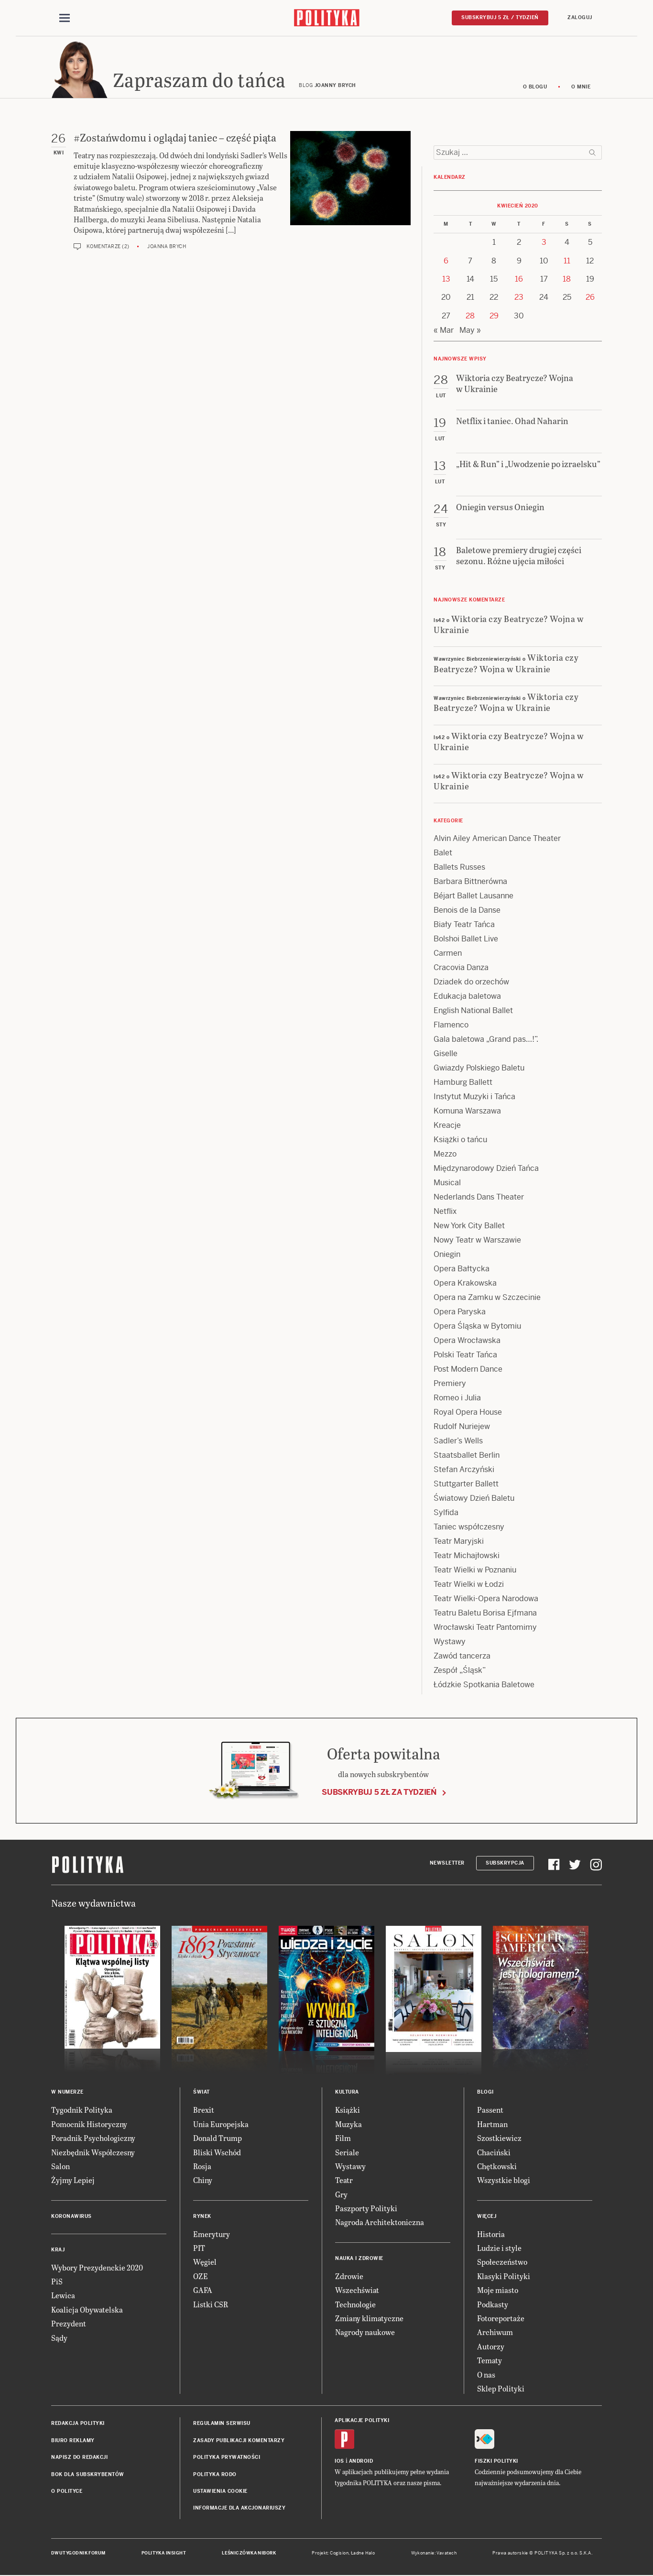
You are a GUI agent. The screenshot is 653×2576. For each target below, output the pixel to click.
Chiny (202, 2180)
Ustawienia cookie (220, 2492)
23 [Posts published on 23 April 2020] (518, 298)
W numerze (67, 2093)
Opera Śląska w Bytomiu (477, 1327)
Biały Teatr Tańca (464, 925)
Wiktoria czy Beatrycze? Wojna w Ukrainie (509, 624)
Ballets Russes (459, 868)
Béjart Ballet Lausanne (473, 897)
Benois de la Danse (467, 911)
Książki (347, 2110)
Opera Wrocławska (467, 1341)
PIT (199, 2248)
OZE (200, 2276)
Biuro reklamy (73, 2441)
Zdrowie (349, 2276)
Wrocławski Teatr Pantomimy (485, 1628)
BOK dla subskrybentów (87, 2475)
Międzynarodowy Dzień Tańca (486, 1169)
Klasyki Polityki (503, 2276)
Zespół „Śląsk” (460, 1671)
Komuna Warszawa (467, 1112)
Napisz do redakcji (79, 2458)
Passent (490, 2110)
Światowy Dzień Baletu (474, 1499)
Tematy (489, 2360)
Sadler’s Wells (458, 1442)
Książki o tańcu (460, 1140)
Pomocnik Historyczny (89, 2124)
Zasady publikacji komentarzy (238, 2441)
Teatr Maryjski (459, 1542)
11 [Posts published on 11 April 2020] (567, 261)
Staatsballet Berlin (467, 1456)
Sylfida (446, 1513)
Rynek (202, 2217)
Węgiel (205, 2262)
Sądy (59, 2338)
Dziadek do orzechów (471, 983)
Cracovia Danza (461, 968)
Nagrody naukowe (365, 2332)
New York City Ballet (469, 1227)
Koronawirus (71, 2217)
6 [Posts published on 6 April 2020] (446, 261)
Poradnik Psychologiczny (93, 2138)
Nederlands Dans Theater (479, 1198)
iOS (339, 2461)
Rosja (202, 2166)
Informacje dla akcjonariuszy (239, 2509)
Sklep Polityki (500, 2388)
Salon (60, 2166)
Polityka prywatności (226, 2458)
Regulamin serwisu (221, 2424)
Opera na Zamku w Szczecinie (487, 1298)
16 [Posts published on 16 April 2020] (519, 279)
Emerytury (211, 2234)
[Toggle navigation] (64, 18)
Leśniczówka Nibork (249, 2553)
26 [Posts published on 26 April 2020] (590, 298)
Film (343, 2138)
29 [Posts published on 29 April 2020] (494, 316)
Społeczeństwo (502, 2262)
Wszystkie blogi (503, 2180)
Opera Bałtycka (462, 1270)
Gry (341, 2194)
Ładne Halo (363, 2553)
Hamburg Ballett (463, 1083)
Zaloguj (579, 17)
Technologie (355, 2304)
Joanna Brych (166, 247)
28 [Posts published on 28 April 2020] (470, 316)
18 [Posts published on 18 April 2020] (567, 279)
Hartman (492, 2124)
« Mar (444, 331)
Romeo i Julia (457, 1399)
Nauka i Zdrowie (359, 2259)
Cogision (339, 2553)
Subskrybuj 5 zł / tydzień (500, 17)
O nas (486, 2374)
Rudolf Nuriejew (462, 1427)
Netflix (445, 1212)
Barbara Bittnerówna (470, 882)
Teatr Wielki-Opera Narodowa (486, 1599)
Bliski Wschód (217, 2152)
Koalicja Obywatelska (87, 2309)
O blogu (535, 87)
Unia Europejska (221, 2124)
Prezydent (68, 2324)
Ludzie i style (499, 2248)
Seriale (347, 2152)
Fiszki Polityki (496, 2461)
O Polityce (66, 2492)
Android (361, 2461)
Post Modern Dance (468, 1370)
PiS (57, 2281)
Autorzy (490, 2346)
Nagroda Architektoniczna (379, 2222)
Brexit (203, 2110)
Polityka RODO (215, 2475)
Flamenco (451, 1026)
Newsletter (447, 1863)
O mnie (580, 87)
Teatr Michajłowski (467, 1556)
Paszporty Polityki (366, 2208)
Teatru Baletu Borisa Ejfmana (485, 1614)
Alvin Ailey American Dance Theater (497, 839)
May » (470, 331)
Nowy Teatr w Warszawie (477, 1241)
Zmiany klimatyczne (369, 2318)
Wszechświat (357, 2290)
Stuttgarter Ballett (466, 1485)
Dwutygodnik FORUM (78, 2553)
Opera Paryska (460, 1313)
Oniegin (447, 1255)
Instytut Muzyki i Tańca (474, 1097)
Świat (201, 2093)
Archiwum (495, 2332)
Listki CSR (210, 2304)
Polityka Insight (163, 2553)
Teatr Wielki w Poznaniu (475, 1571)
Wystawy (450, 1642)
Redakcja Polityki (78, 2424)
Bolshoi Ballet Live (466, 940)
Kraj (58, 2250)
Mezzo (445, 1155)
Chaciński (494, 2152)
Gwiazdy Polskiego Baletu (479, 1069)
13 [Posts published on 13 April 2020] (446, 279)
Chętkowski (497, 2166)
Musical (447, 1184)
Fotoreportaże (500, 2318)
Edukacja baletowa (467, 997)
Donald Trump (217, 2138)
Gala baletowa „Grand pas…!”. (486, 1040)
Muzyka (348, 2124)
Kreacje (447, 1126)
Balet (443, 854)
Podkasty (492, 2304)
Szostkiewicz (499, 2138)
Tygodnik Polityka (81, 2110)
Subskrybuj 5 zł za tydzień (379, 1793)
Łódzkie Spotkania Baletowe (484, 1686)
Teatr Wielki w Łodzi (469, 1585)
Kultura (347, 2093)
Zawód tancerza (462, 1657)
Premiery (450, 1384)
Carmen (448, 954)
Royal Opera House (468, 1413)
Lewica (63, 2296)
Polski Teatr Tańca (465, 1356)
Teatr (344, 2180)
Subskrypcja (505, 1863)
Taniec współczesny (469, 1528)
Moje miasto (497, 2290)
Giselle (445, 1054)
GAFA (202, 2290)
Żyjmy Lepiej (73, 2180)
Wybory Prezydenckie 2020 (97, 2267)
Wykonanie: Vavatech (434, 2553)
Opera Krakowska (465, 1284)
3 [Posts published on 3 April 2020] (544, 243)
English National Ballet (473, 1011)
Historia (491, 2234)
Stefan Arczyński (464, 1470)
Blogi (485, 2093)
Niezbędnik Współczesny (93, 2152)
